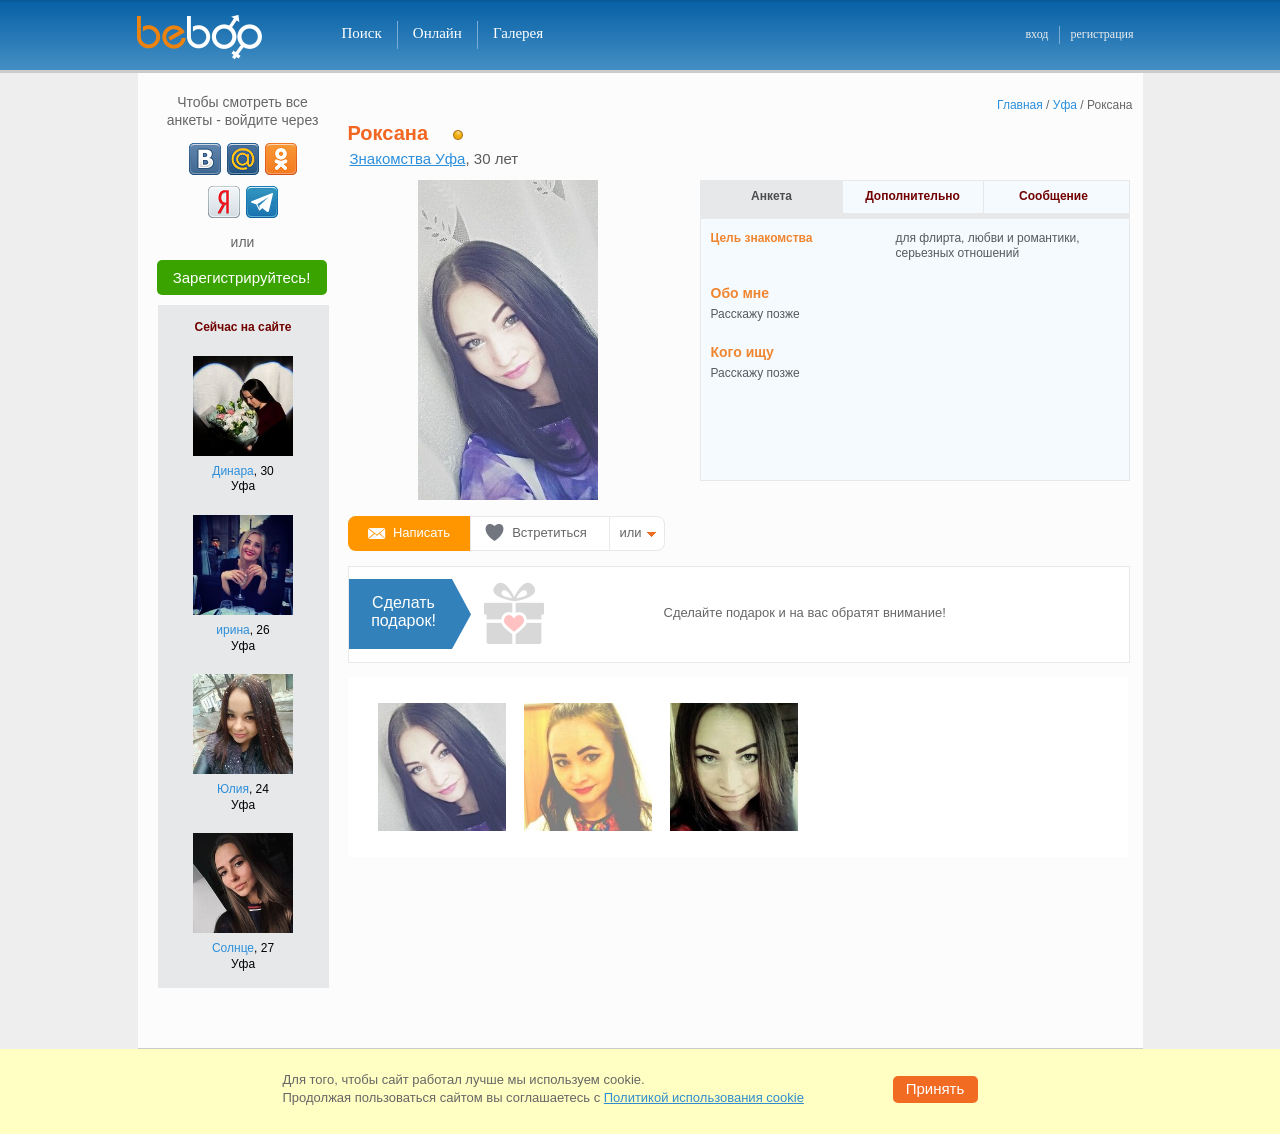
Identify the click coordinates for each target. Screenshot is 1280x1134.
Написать (421, 532)
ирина (232, 630)
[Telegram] (262, 202)
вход (1036, 34)
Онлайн (437, 33)
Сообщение (1053, 196)
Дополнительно (912, 196)
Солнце (233, 948)
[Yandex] (224, 202)
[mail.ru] (243, 159)
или (631, 532)
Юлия (233, 789)
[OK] (281, 159)
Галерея (518, 33)
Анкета (771, 196)
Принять (935, 1088)
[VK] (205, 159)
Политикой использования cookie (704, 1097)
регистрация (1101, 34)
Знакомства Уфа (408, 158)
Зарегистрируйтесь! (242, 277)
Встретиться (549, 532)
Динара (232, 471)
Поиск (362, 33)
